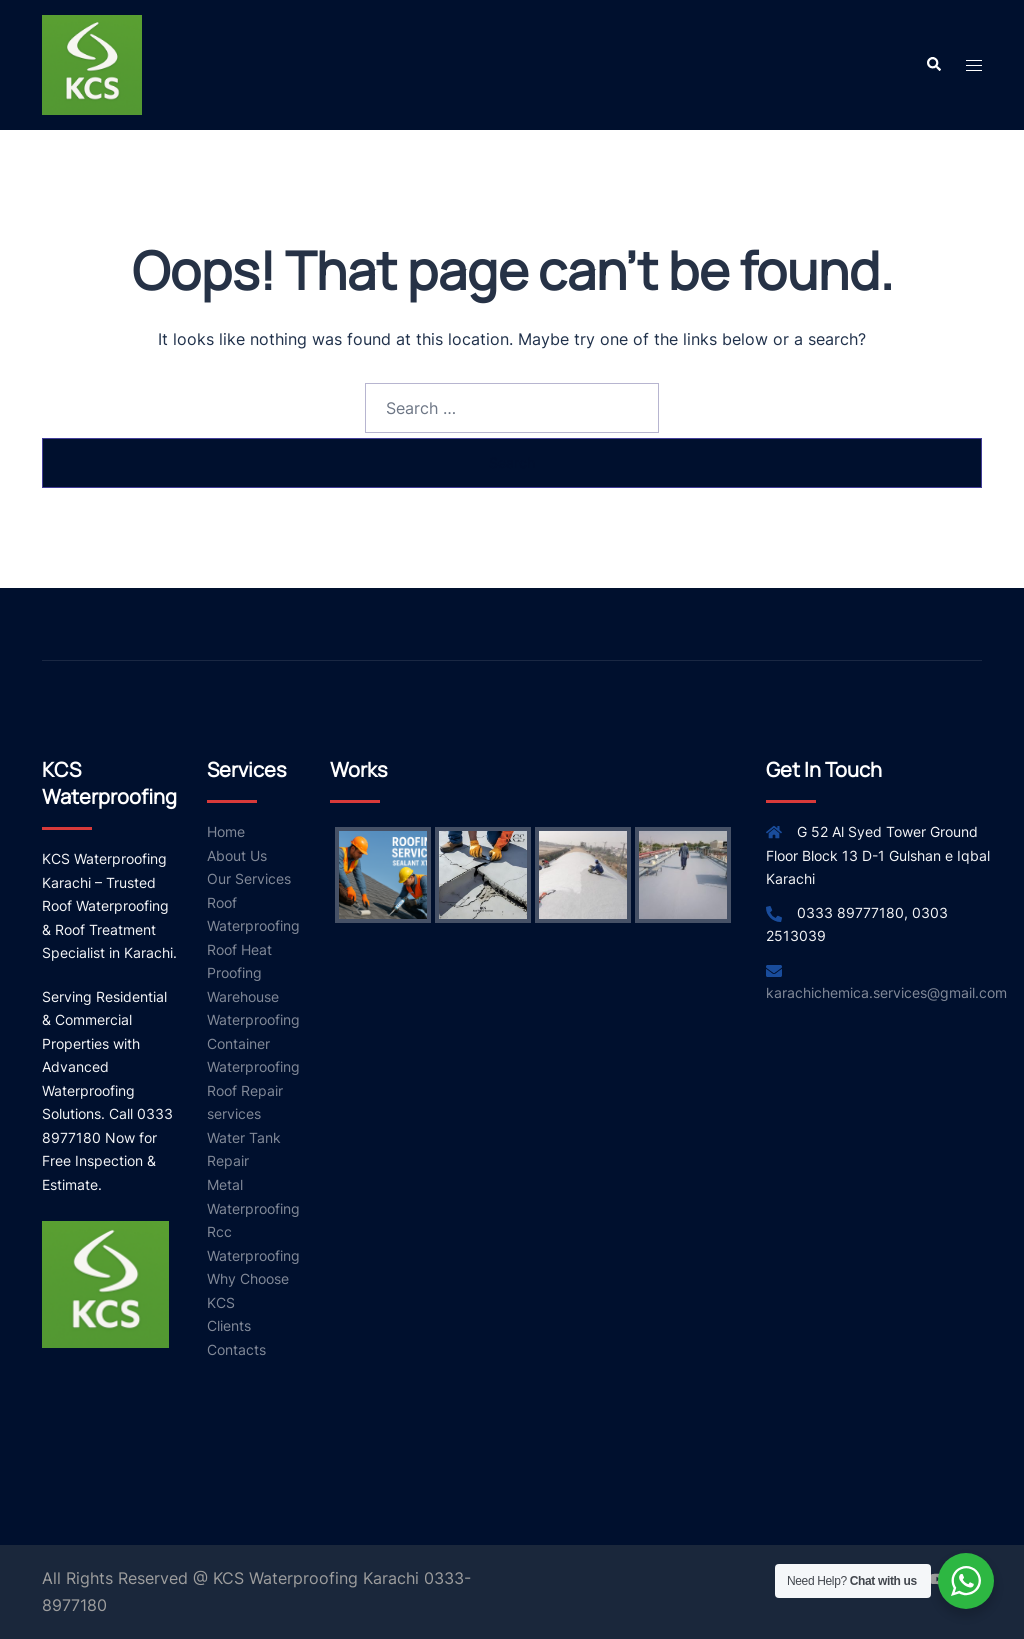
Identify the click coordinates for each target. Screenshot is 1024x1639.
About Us (237, 855)
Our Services (249, 878)
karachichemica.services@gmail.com (886, 992)
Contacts (236, 1349)
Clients (229, 1325)
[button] (933, 65)
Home (226, 831)
